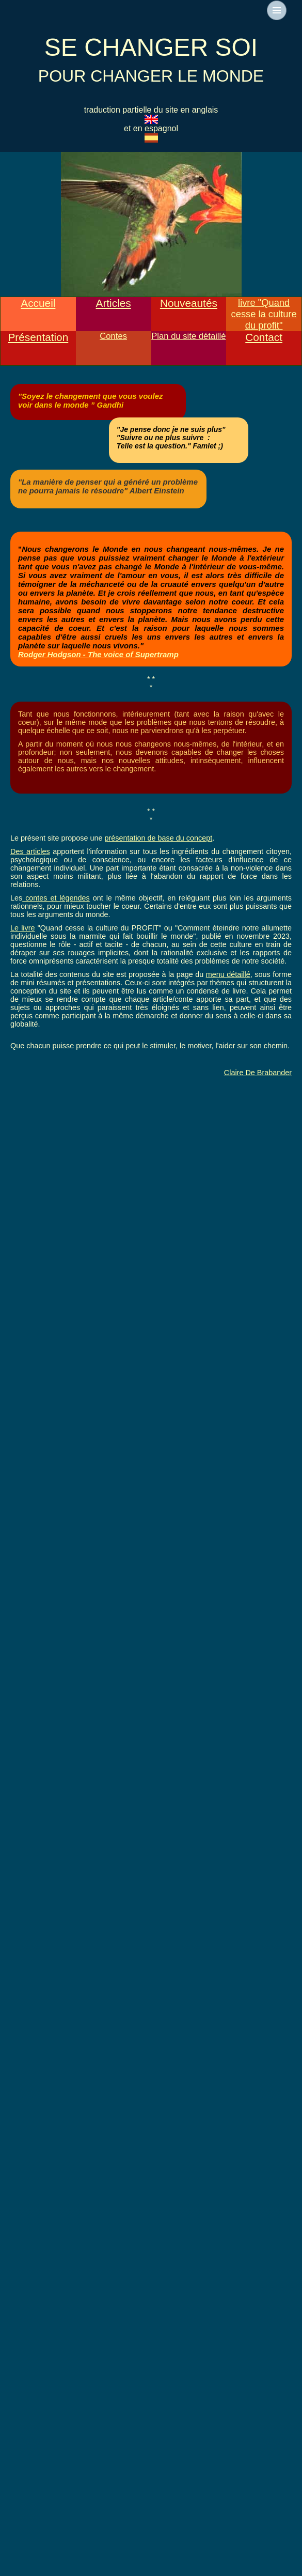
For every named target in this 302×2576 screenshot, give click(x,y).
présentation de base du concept (158, 838)
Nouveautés (188, 303)
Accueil (38, 303)
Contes (113, 336)
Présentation (38, 337)
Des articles (30, 851)
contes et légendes (56, 898)
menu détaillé (228, 974)
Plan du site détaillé (188, 336)
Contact (263, 337)
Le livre (22, 928)
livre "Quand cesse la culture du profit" (264, 314)
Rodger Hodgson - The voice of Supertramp (98, 654)
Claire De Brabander (258, 1072)
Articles (113, 303)
